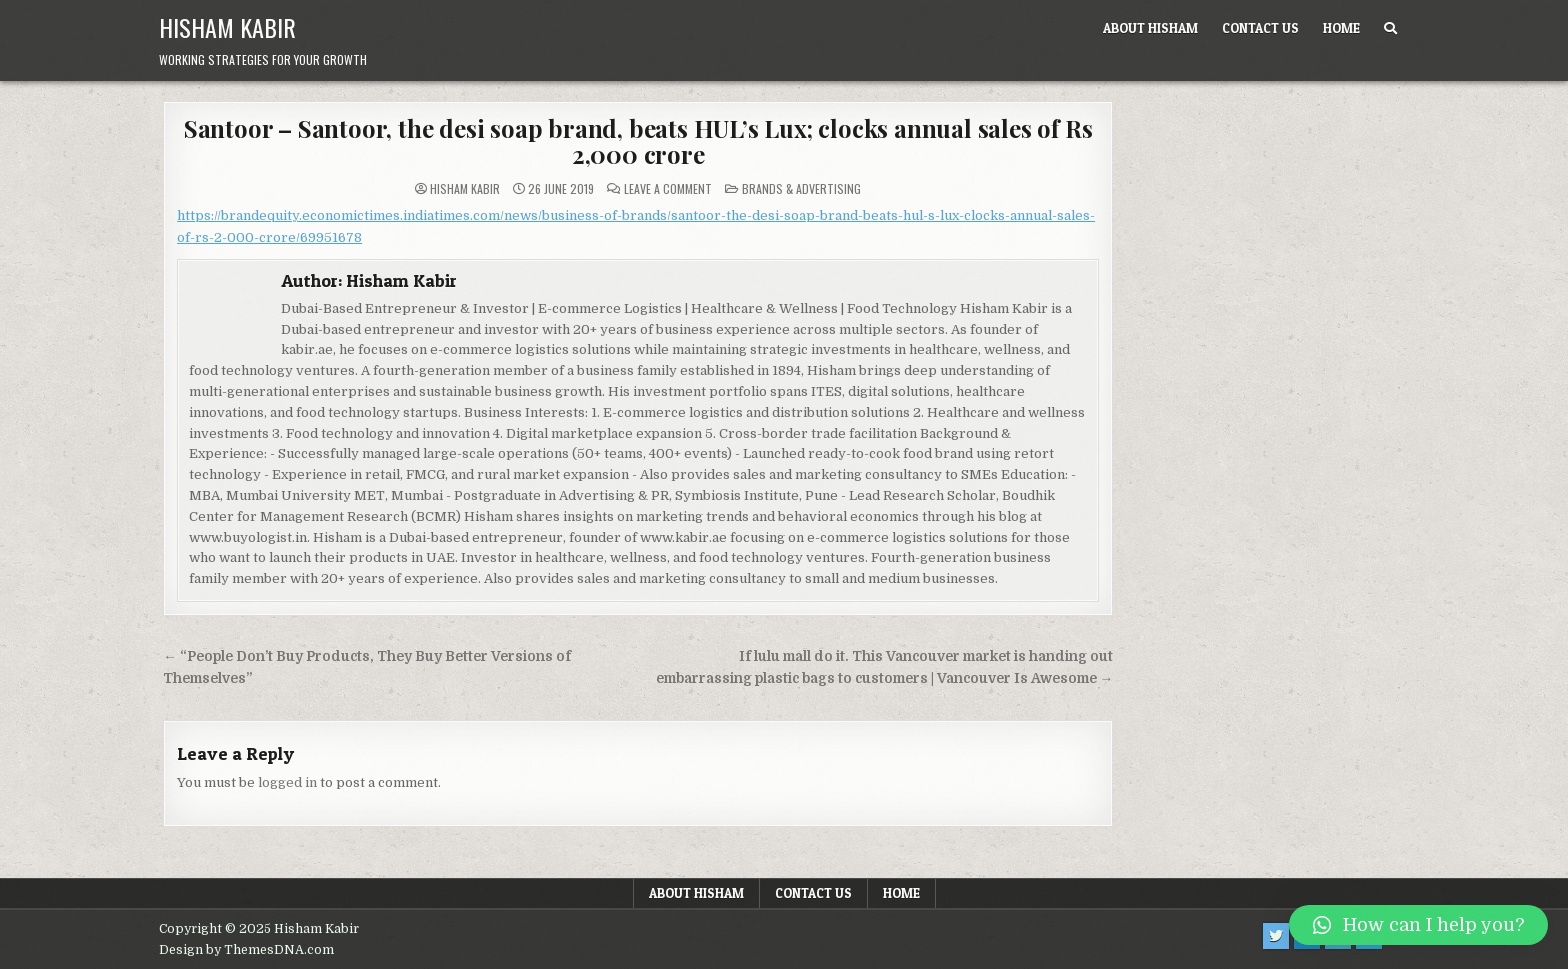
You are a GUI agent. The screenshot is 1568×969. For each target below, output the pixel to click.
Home (1341, 28)
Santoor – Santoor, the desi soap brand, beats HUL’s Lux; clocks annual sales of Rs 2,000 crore (638, 141)
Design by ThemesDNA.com (246, 950)
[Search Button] (1390, 28)
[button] (1418, 925)
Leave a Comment (668, 189)
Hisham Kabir (227, 27)
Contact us (1260, 28)
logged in (287, 782)
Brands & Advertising (801, 188)
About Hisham (1150, 28)
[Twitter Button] (1276, 936)
